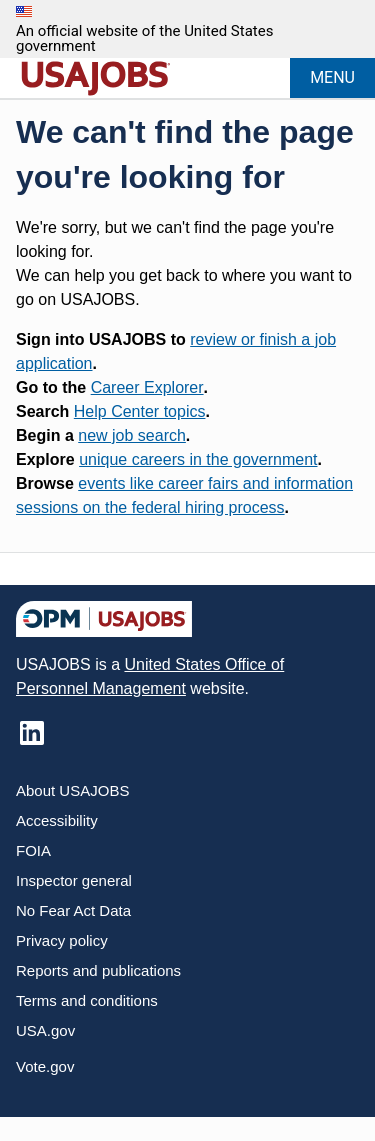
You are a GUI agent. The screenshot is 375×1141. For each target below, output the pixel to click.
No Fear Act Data (73, 910)
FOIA (33, 850)
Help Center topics (140, 411)
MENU (332, 77)
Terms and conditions (87, 1000)
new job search (132, 435)
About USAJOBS (72, 790)
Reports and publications (98, 970)
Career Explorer (147, 387)
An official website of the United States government (144, 39)
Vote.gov (45, 1066)
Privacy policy (62, 940)
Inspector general (74, 880)
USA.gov (45, 1030)
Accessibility (57, 820)
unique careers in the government (198, 459)
